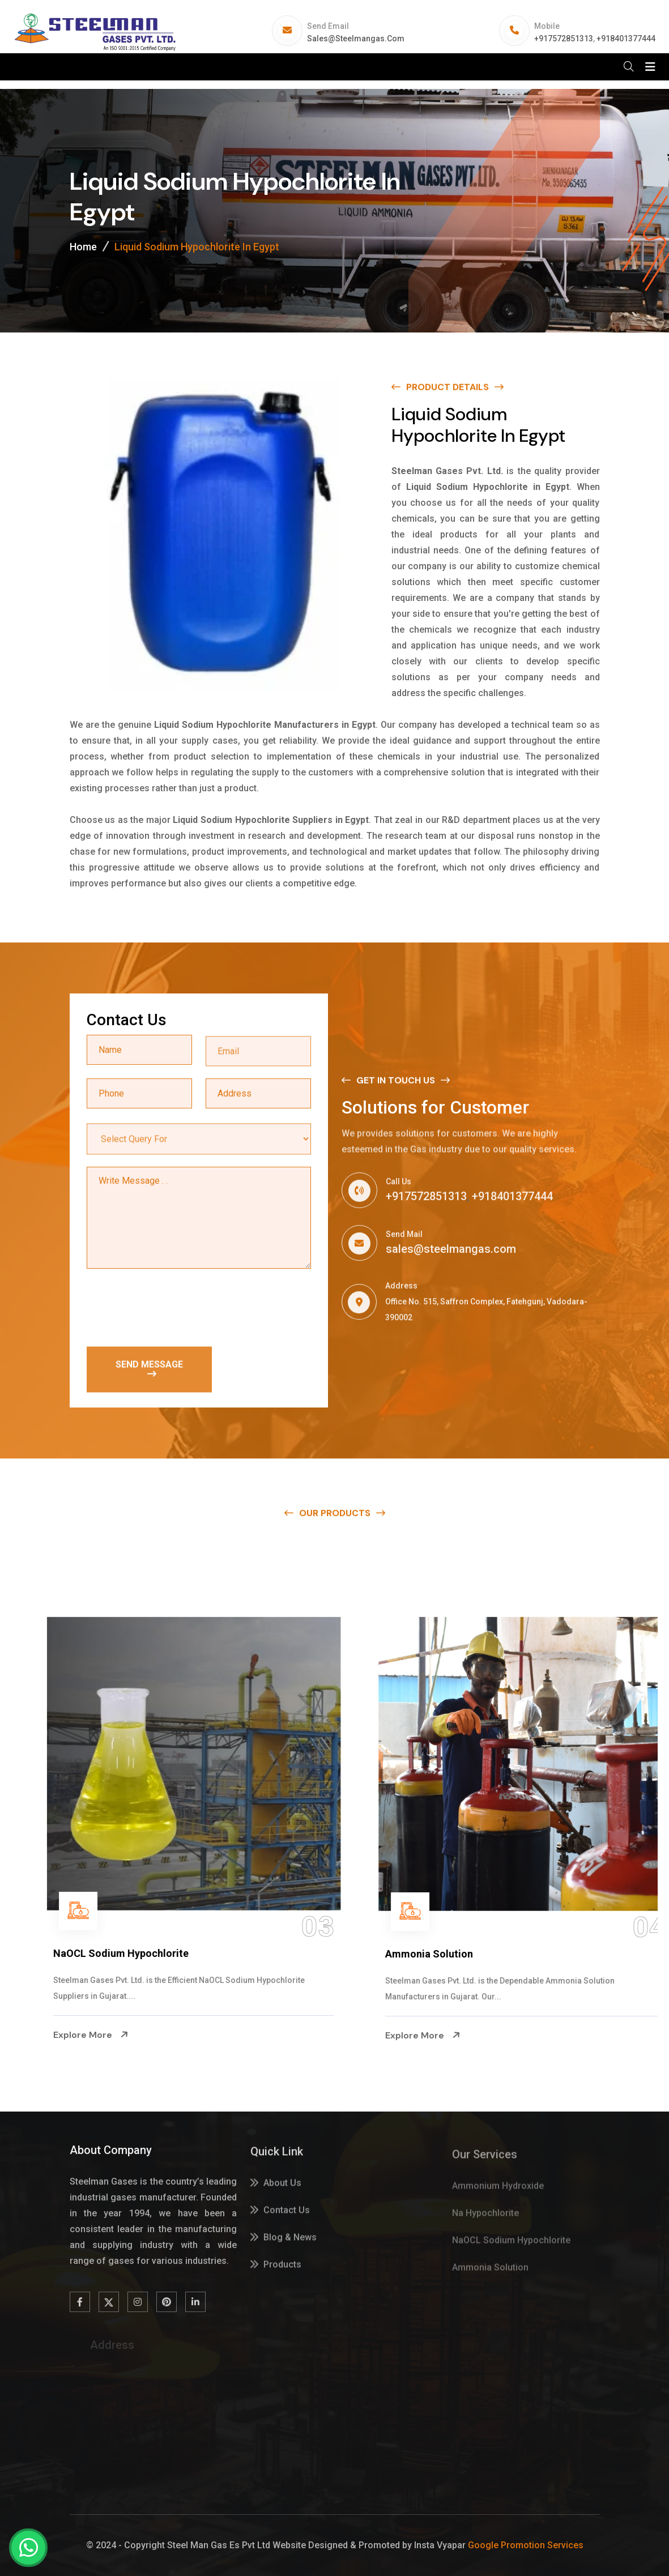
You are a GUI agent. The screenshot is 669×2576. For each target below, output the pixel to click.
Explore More (59, 2035)
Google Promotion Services (525, 2545)
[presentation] (173, 1309)
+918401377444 (625, 38)
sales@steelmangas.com (355, 38)
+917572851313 (563, 38)
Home (83, 247)
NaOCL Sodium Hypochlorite (420, 1953)
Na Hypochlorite (60, 1954)
